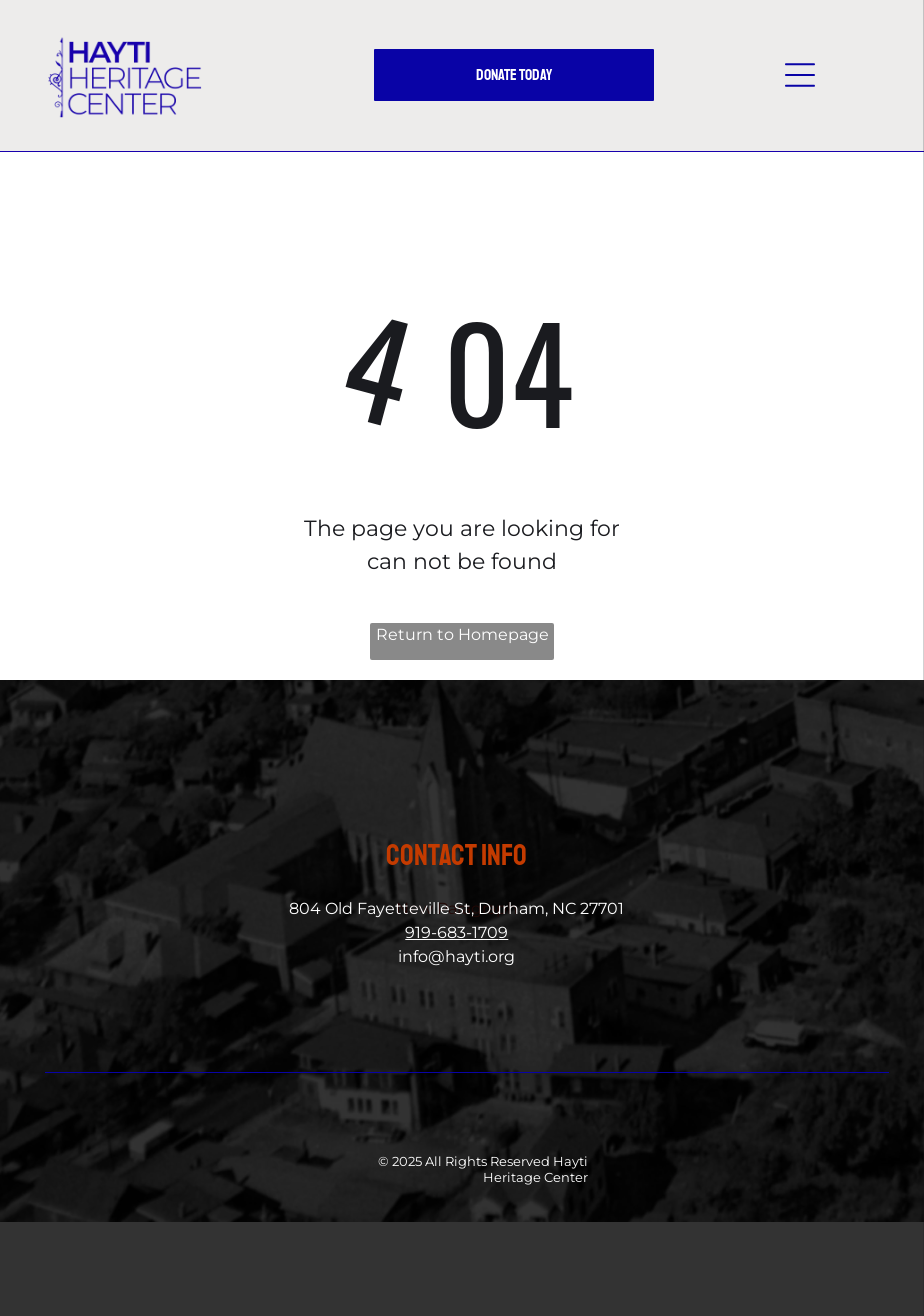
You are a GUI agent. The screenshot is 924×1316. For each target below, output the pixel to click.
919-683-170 (451, 932)
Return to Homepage (462, 634)
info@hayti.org (456, 956)
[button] (800, 75)
